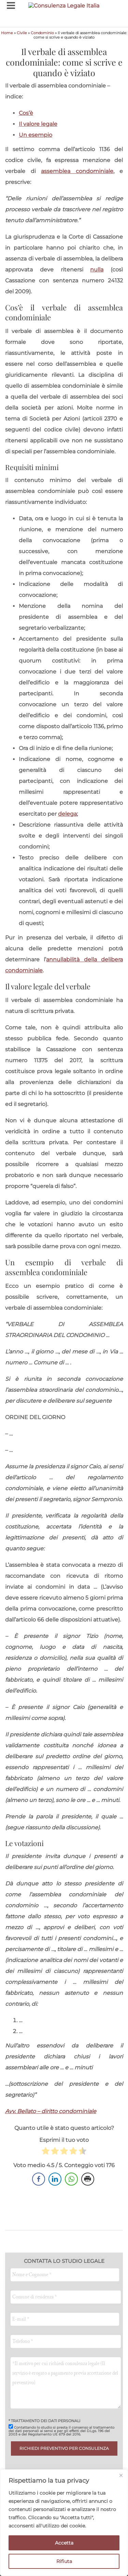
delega (67, 814)
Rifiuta (64, 2561)
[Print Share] (87, 2179)
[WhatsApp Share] (71, 2179)
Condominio (42, 32)
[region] (64, 2522)
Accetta (64, 2543)
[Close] (121, 2475)
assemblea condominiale (77, 171)
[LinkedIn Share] (54, 2179)
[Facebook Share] (38, 2179)
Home (7, 32)
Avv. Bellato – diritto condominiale (50, 2111)
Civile (22, 32)
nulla (96, 269)
